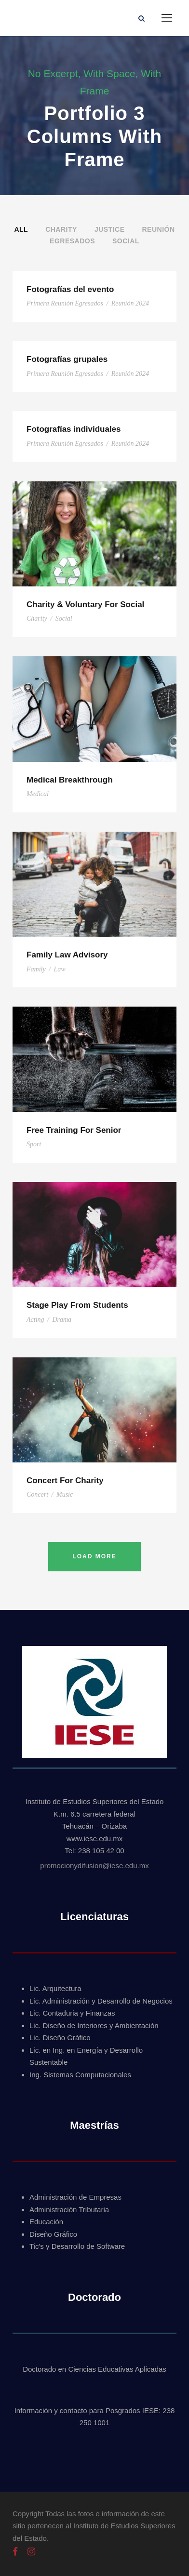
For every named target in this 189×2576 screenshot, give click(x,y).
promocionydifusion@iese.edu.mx (94, 1865)
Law (60, 969)
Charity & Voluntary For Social (85, 604)
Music (64, 1494)
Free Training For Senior (74, 1130)
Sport (34, 1144)
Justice (109, 229)
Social (125, 241)
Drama (61, 1319)
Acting (35, 1319)
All (21, 229)
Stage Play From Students (77, 1305)
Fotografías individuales (74, 429)
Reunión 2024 (130, 303)
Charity (61, 229)
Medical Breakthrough (70, 779)
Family (36, 969)
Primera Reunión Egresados (65, 303)
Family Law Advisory (67, 954)
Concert (37, 1494)
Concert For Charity (65, 1480)
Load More (94, 1556)
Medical (38, 793)
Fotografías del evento (70, 289)
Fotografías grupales (67, 359)
